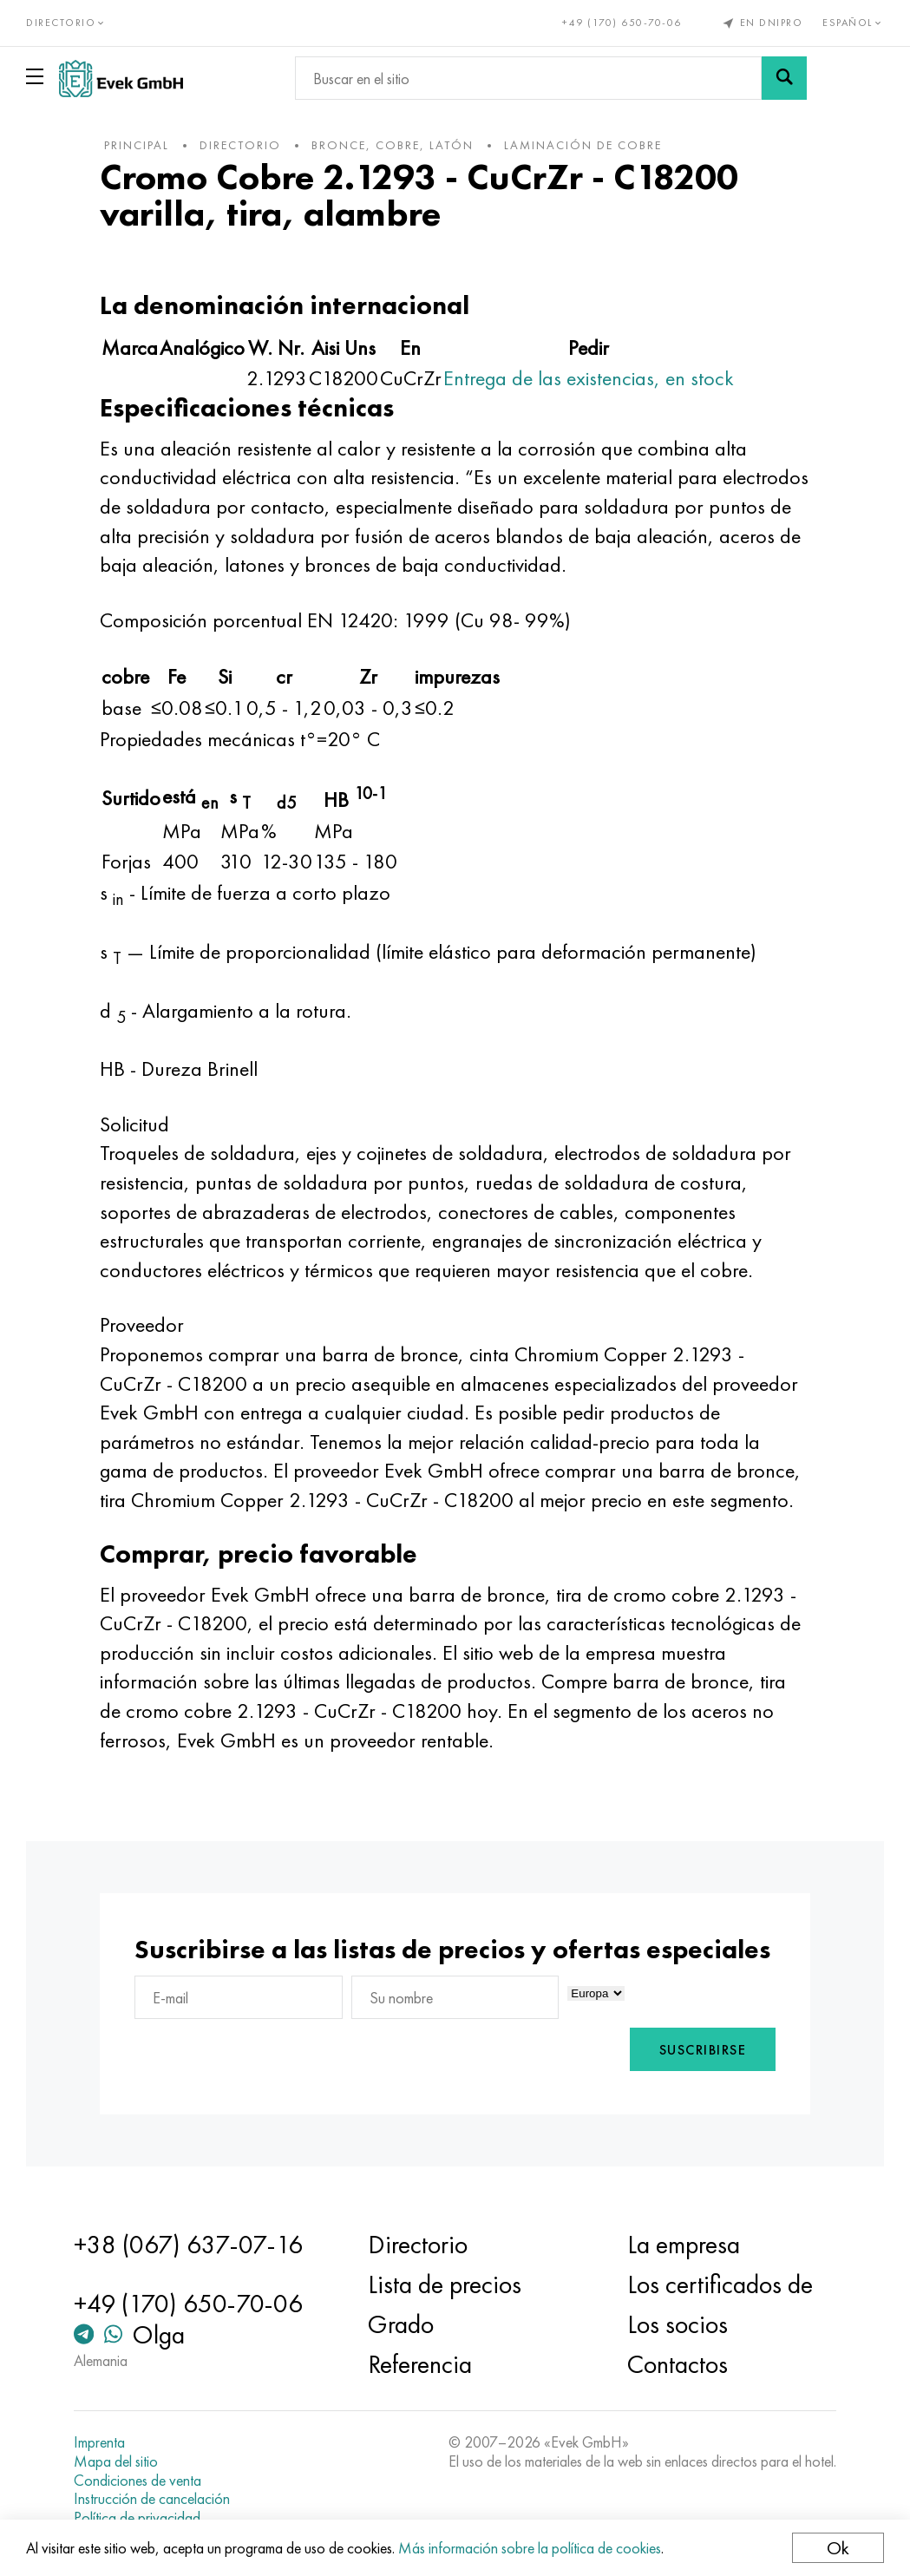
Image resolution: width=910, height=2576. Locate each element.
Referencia (420, 2364)
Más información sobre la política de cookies (529, 2548)
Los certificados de (720, 2284)
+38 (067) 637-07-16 (188, 2244)
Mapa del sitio (116, 2461)
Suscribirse (703, 2050)
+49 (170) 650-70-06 (622, 22)
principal (136, 145)
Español (853, 22)
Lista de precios (444, 2284)
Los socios (677, 2324)
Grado (401, 2324)
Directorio (418, 2244)
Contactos (677, 2364)
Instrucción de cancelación (152, 2498)
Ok (838, 2547)
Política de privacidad (137, 2517)
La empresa (683, 2244)
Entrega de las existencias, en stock (588, 377)
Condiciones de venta (137, 2480)
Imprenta (99, 2442)
